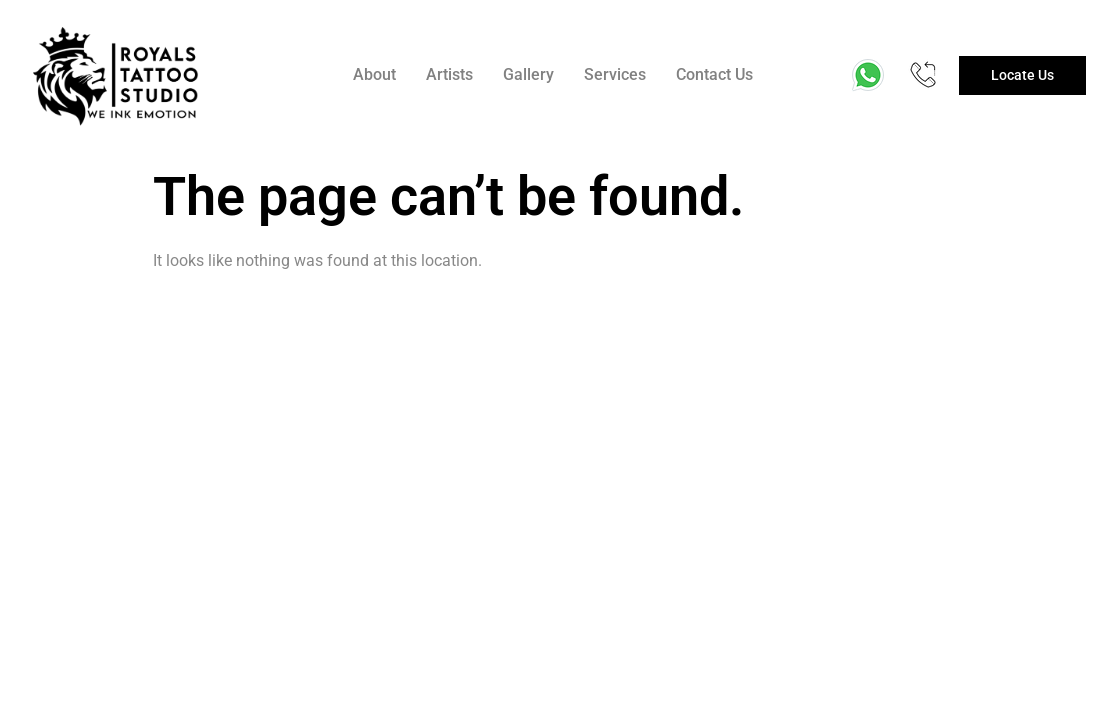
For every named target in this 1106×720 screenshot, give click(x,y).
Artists (449, 74)
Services (615, 74)
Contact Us (714, 74)
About (374, 74)
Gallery (528, 74)
